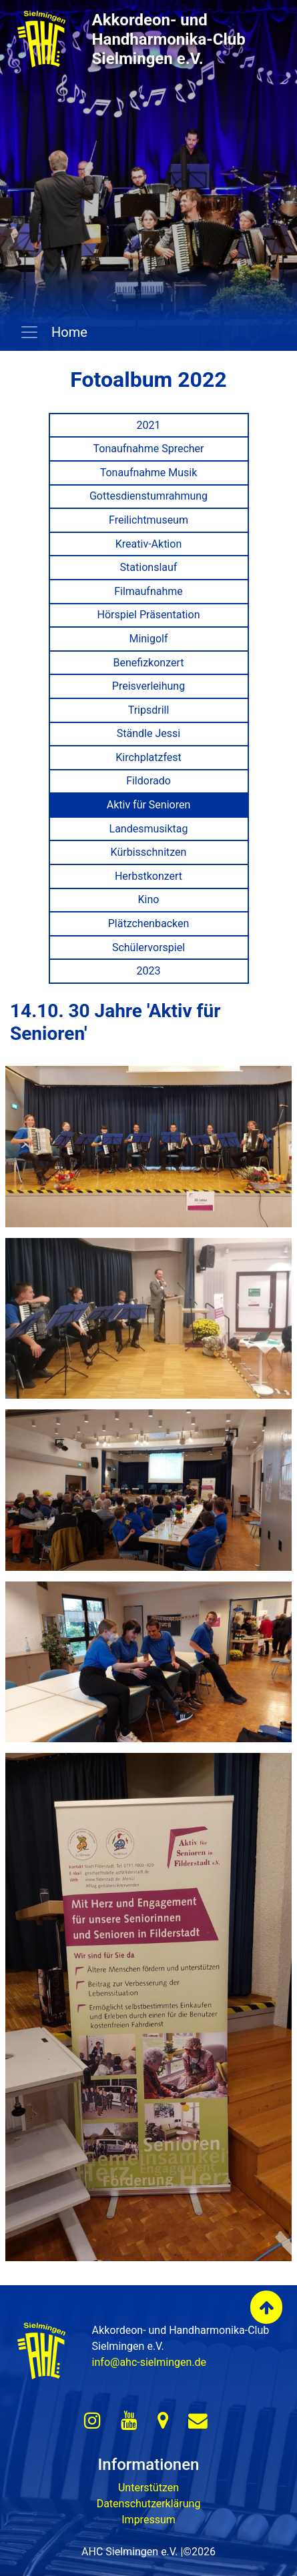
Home (67, 332)
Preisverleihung (148, 686)
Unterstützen (148, 2487)
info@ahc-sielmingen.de (149, 2362)
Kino (149, 899)
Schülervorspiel (148, 947)
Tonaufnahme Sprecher (148, 448)
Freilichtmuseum (148, 520)
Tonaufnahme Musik (149, 472)
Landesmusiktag (148, 828)
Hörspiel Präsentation (148, 614)
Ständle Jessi (148, 733)
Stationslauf (149, 567)
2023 (149, 970)
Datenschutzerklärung (149, 2503)
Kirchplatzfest (148, 757)
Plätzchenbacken (149, 923)
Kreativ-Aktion (148, 544)
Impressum (148, 2519)
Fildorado (148, 780)
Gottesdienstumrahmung (148, 496)
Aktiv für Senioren (149, 804)
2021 (149, 425)
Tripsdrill (149, 710)
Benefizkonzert (148, 662)
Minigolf (148, 638)
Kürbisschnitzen (149, 852)
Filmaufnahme (148, 591)
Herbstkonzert (148, 876)
